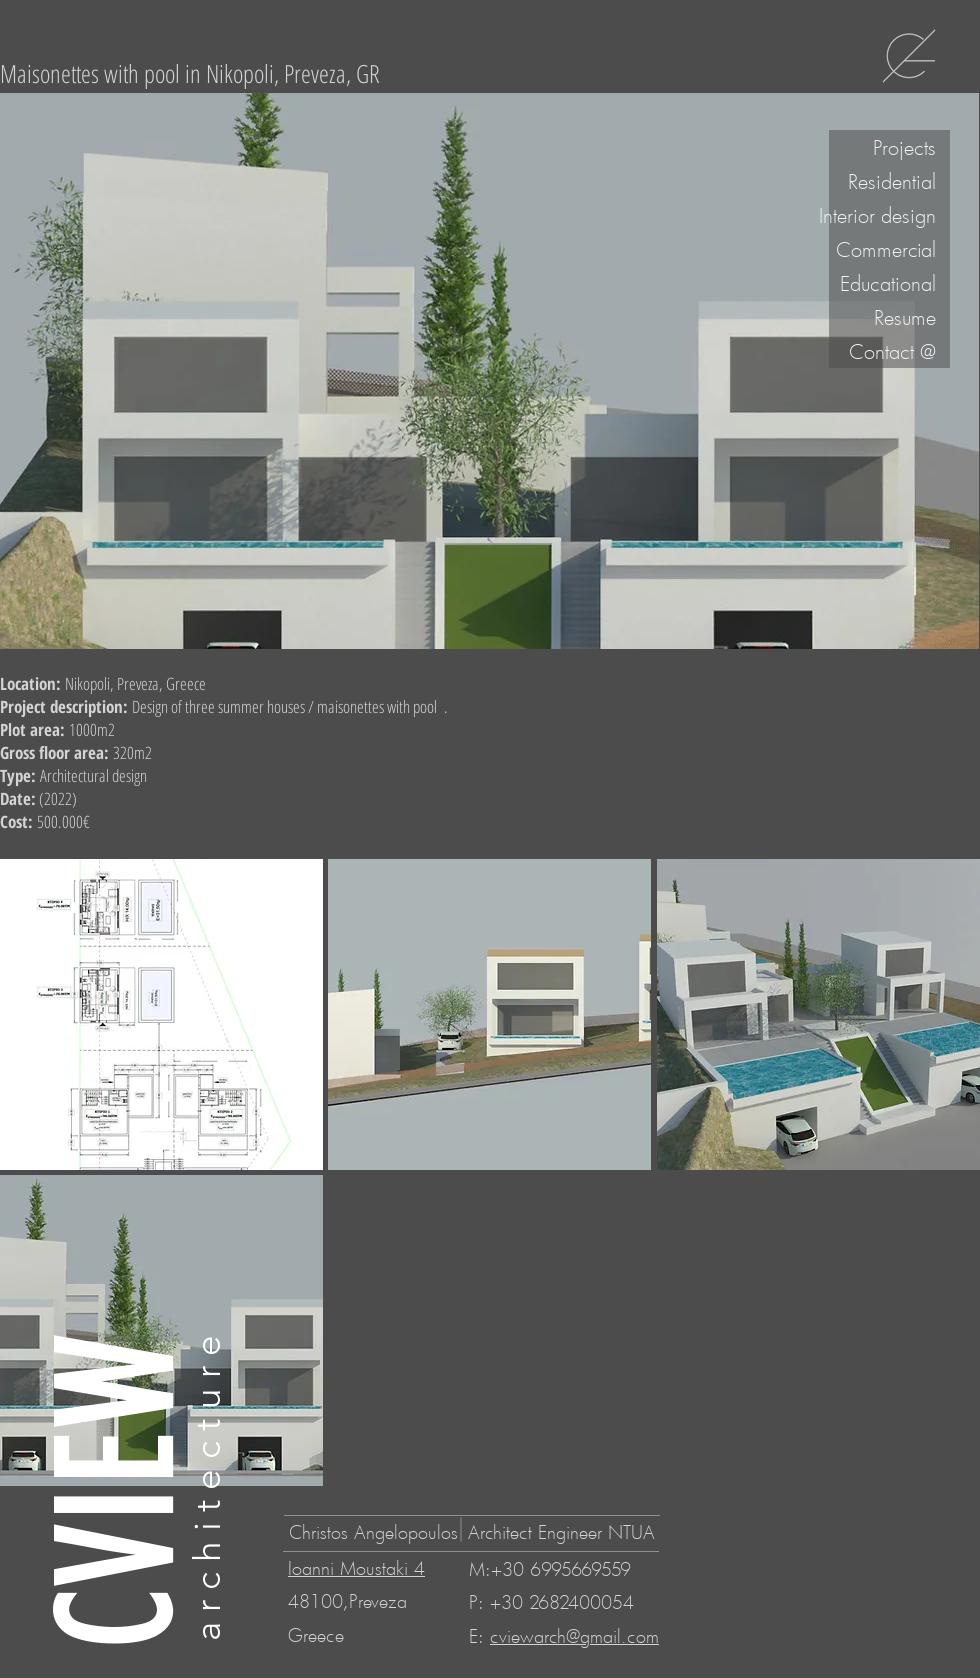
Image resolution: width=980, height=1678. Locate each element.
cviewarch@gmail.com (574, 1636)
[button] (161, 1014)
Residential (892, 181)
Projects (904, 147)
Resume (905, 317)
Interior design (882, 215)
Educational (888, 283)
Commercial (886, 249)
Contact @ (892, 351)
